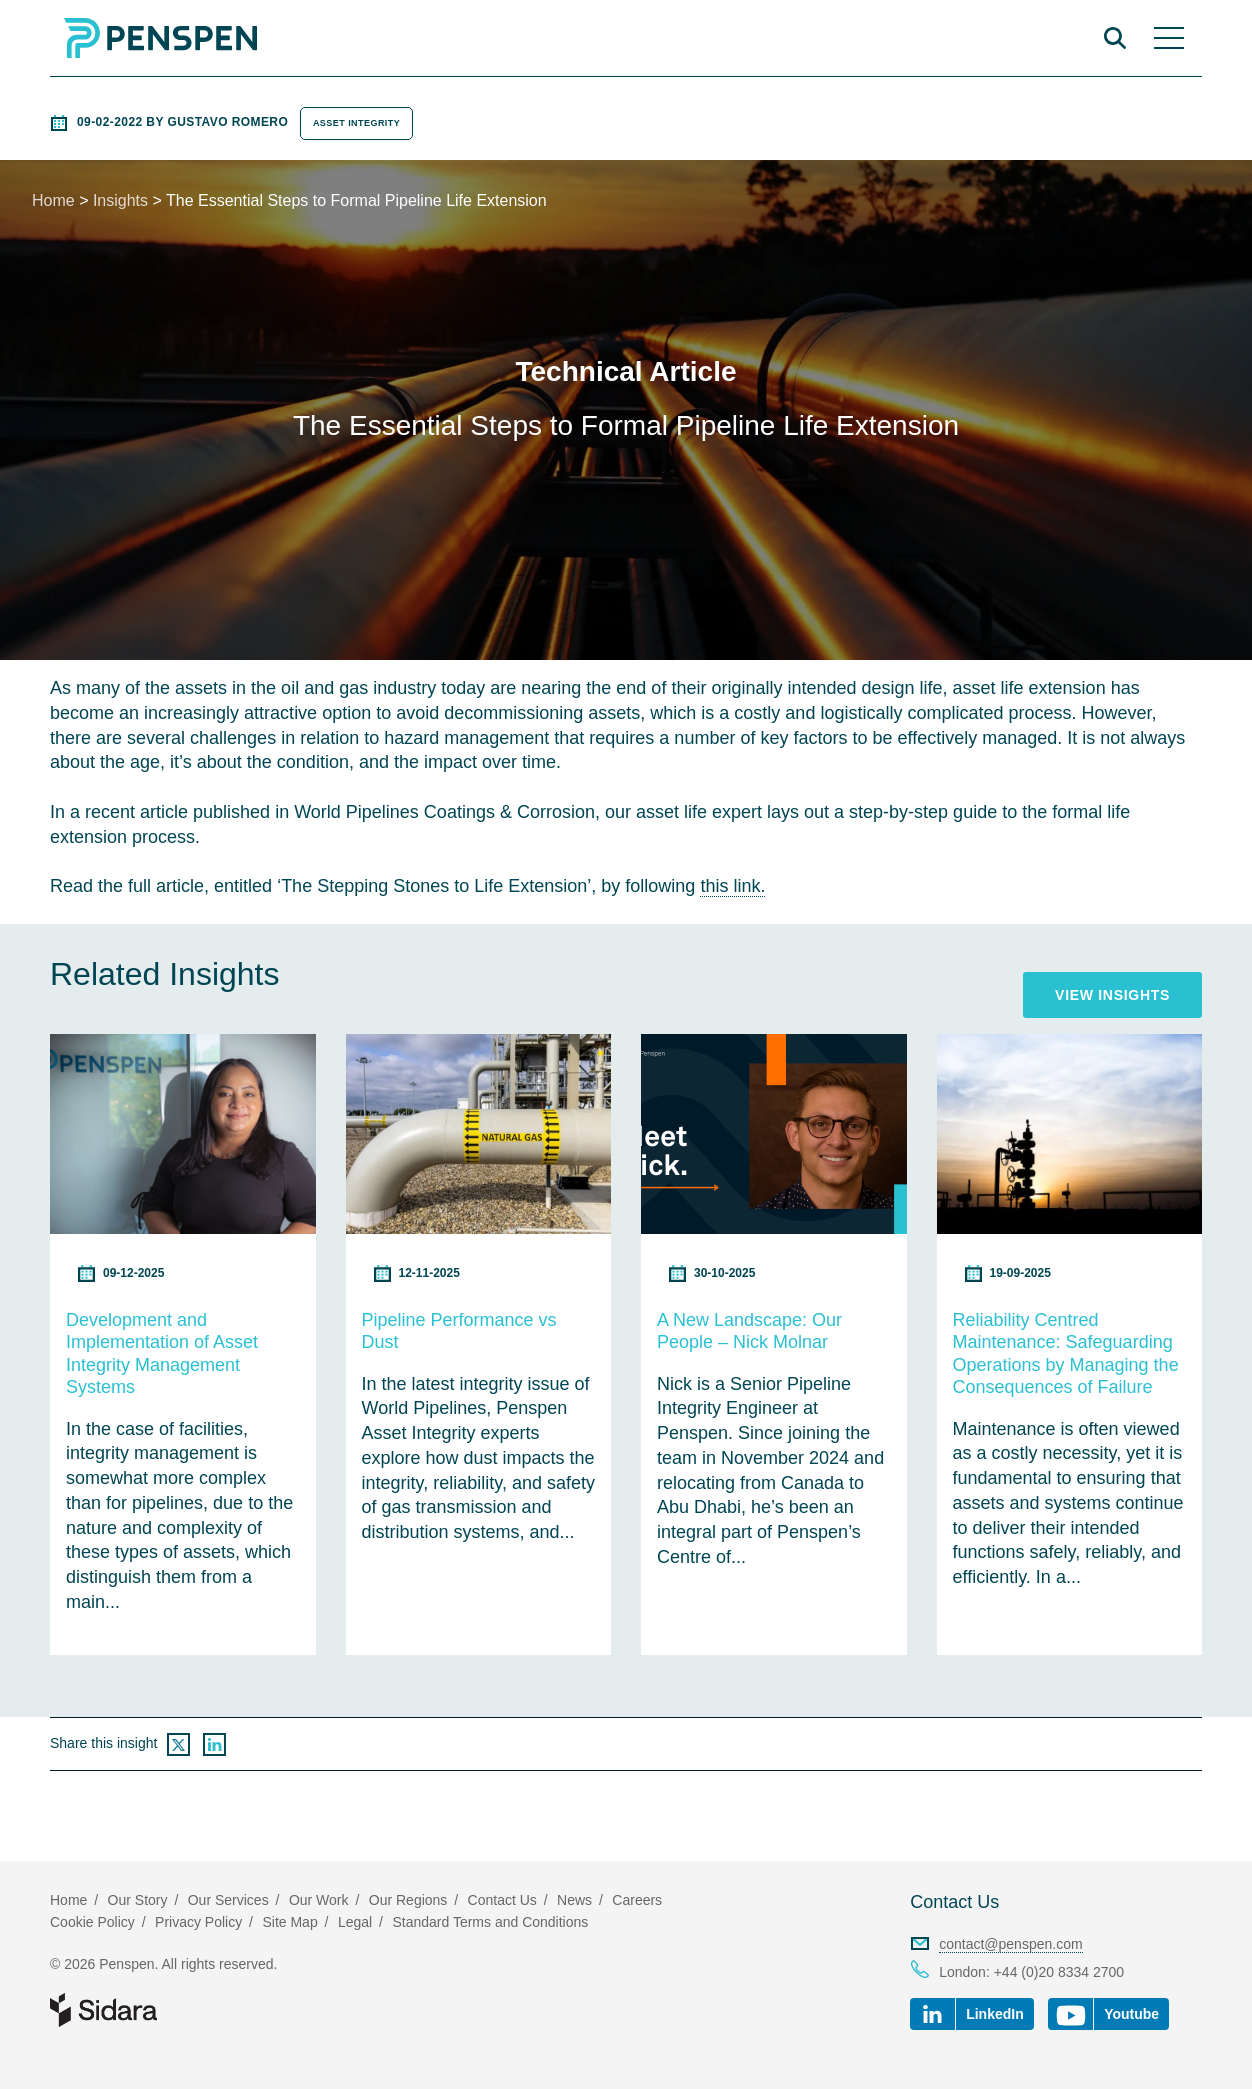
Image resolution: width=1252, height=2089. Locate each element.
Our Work (319, 1900)
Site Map (289, 1922)
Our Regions (408, 1900)
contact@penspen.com (1010, 1944)
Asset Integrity (356, 123)
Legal (355, 1922)
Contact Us (954, 1902)
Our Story (138, 1900)
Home (53, 200)
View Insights (1112, 995)
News (574, 1900)
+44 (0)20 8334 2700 (1059, 1972)
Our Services (228, 1900)
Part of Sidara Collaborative (168, 2010)
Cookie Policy (92, 1922)
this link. (732, 886)
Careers (637, 1900)
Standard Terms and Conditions (490, 1922)
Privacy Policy (198, 1922)
